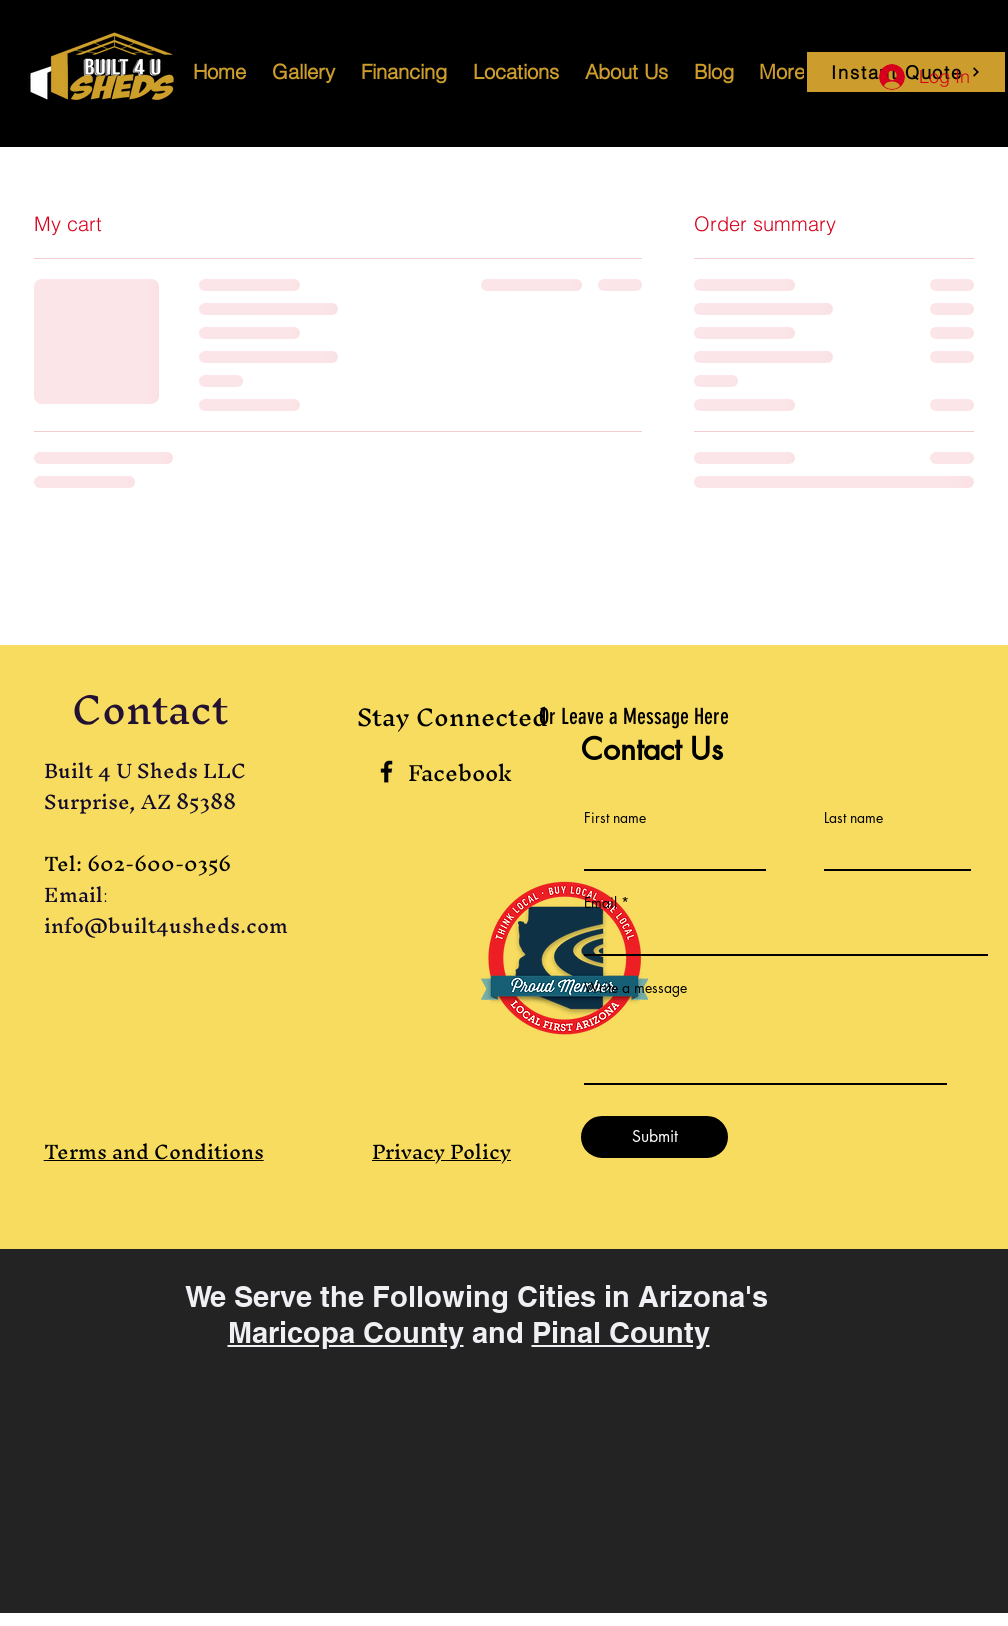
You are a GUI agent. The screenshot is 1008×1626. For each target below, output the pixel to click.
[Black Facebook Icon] (386, 771)
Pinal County (621, 1332)
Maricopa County (346, 1332)
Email (600, 903)
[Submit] (654, 1137)
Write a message (635, 988)
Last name (853, 818)
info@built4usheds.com (166, 925)
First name (615, 818)
